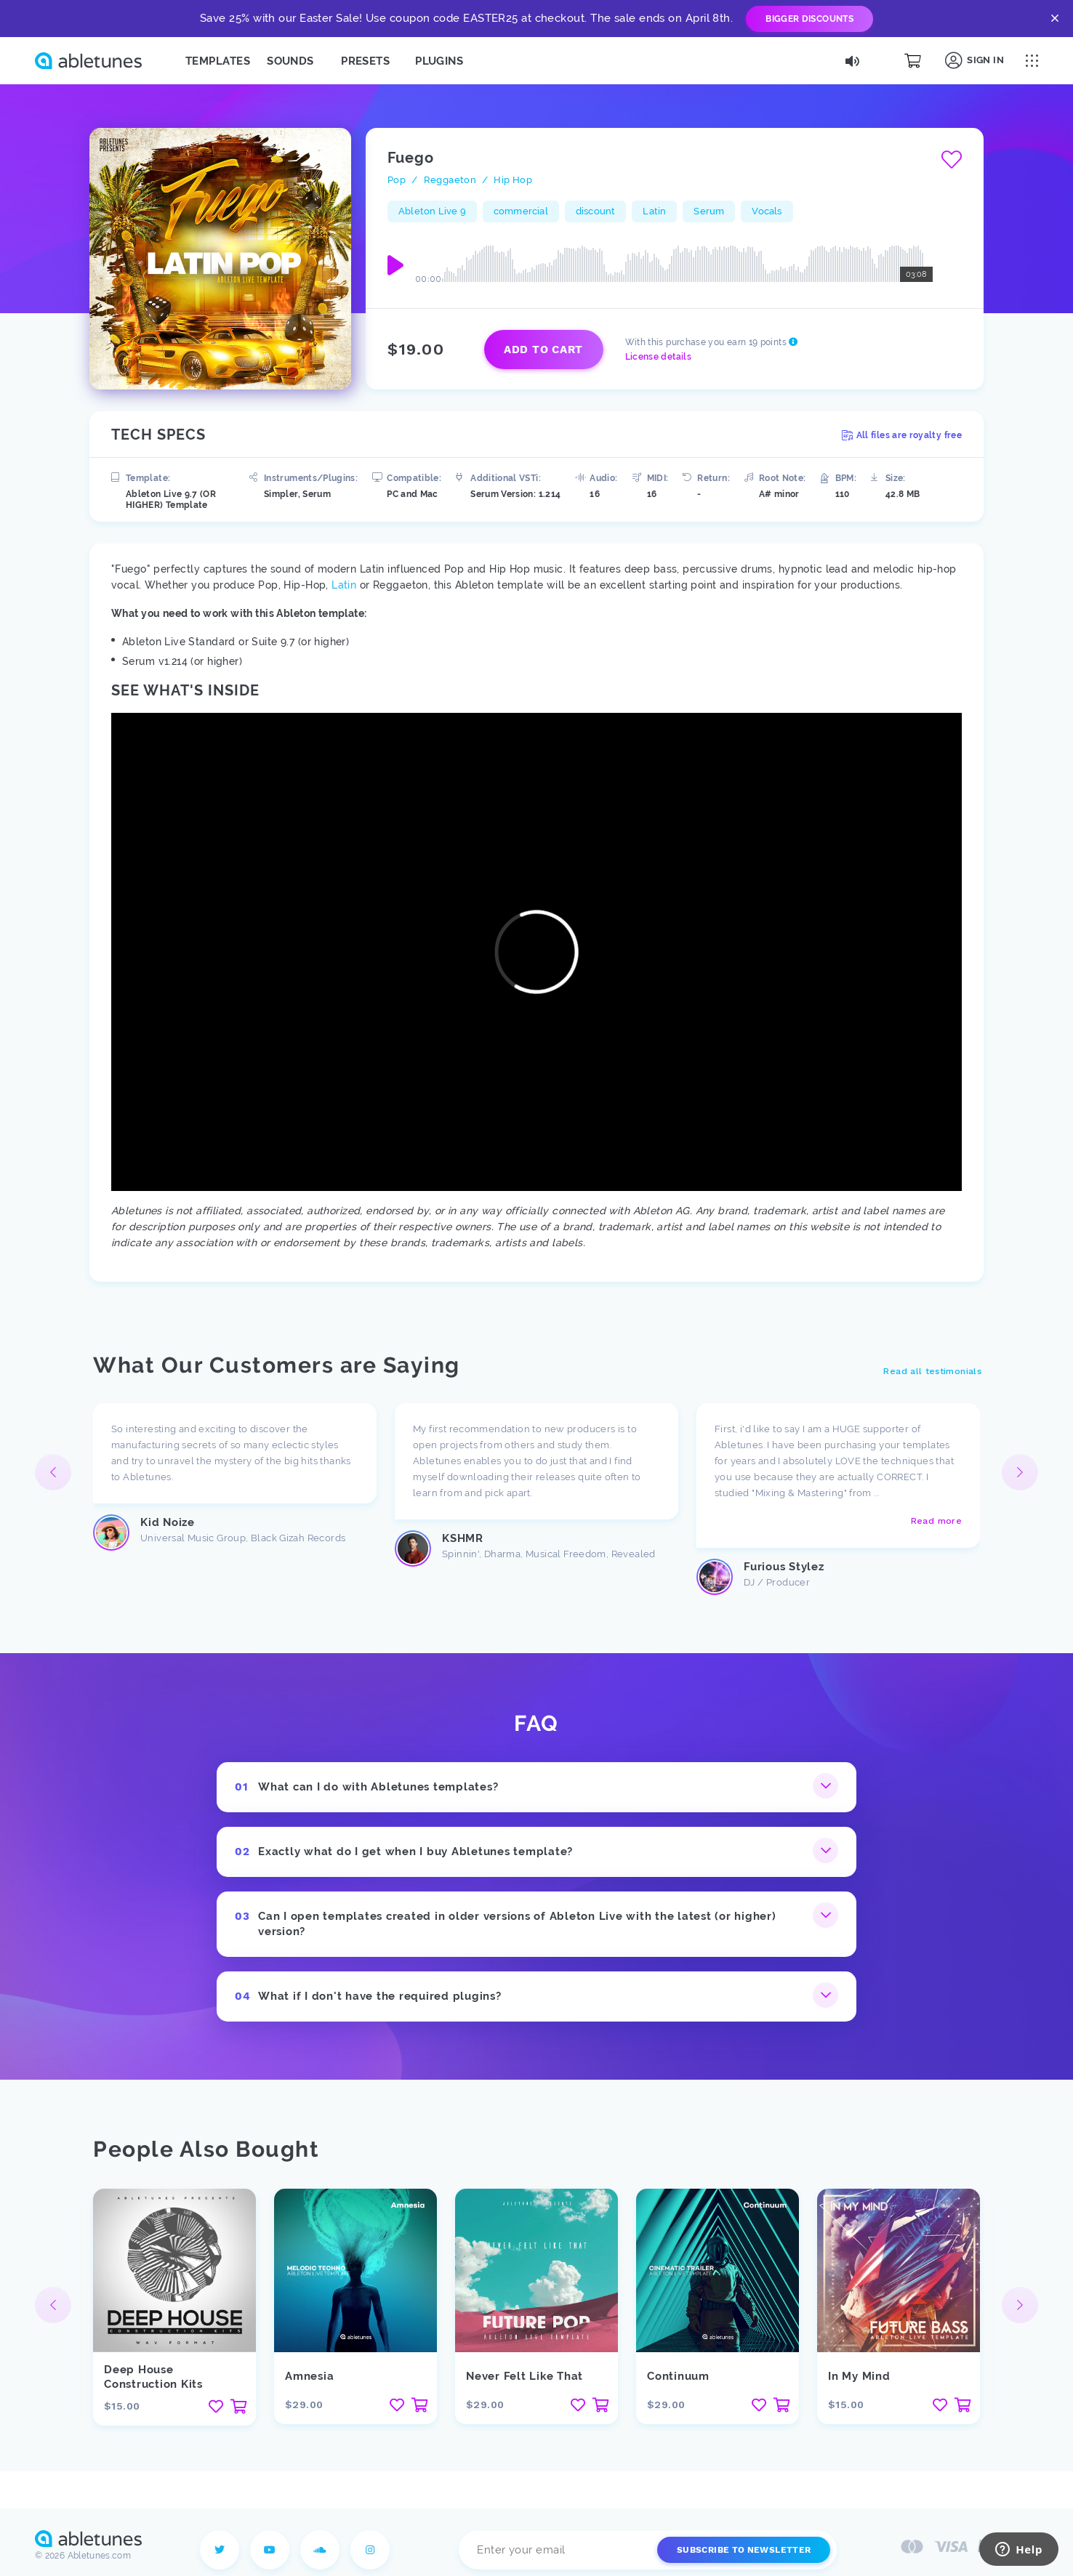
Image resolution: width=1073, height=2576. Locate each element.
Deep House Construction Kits (153, 2377)
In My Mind (859, 2376)
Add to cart (543, 349)
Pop (396, 179)
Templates (217, 61)
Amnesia (309, 2376)
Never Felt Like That (524, 2376)
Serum (709, 211)
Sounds (290, 61)
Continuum (678, 2376)
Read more (936, 1521)
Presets (365, 61)
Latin (654, 211)
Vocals (766, 211)
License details (658, 357)
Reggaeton (450, 179)
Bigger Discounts (809, 19)
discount (596, 211)
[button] (1020, 1472)
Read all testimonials (932, 1371)
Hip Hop (513, 179)
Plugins (439, 61)
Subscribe (744, 2550)
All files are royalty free (902, 435)
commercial (521, 211)
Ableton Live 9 (432, 211)
